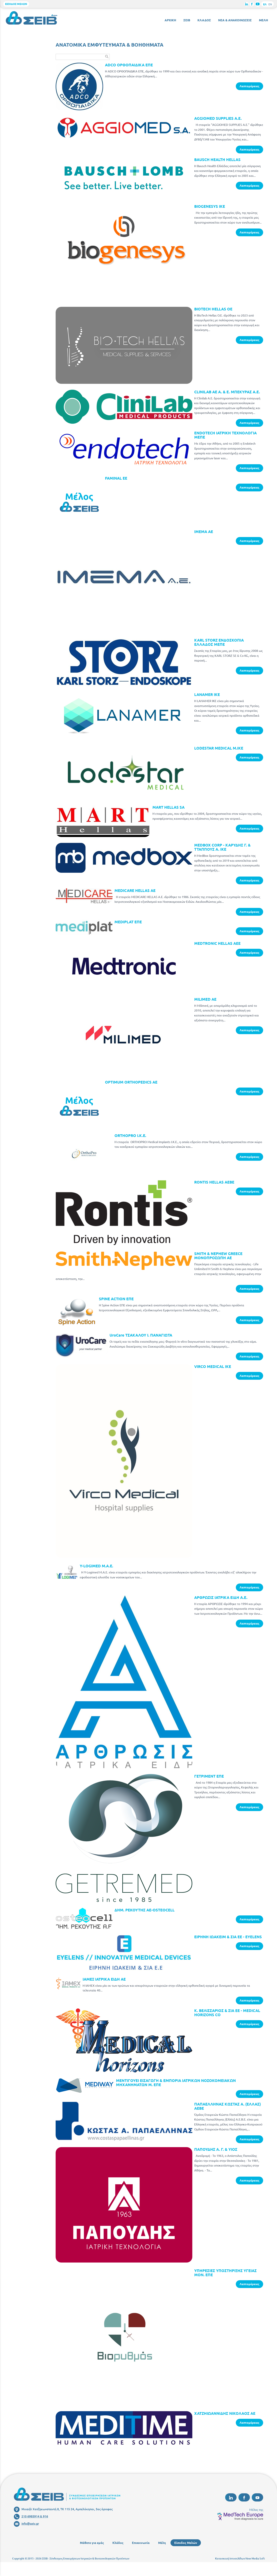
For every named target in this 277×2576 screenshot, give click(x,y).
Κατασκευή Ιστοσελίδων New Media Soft (240, 2558)
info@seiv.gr (26, 2523)
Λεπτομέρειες (249, 86)
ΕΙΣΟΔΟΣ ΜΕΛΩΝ (16, 4)
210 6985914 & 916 (31, 2516)
